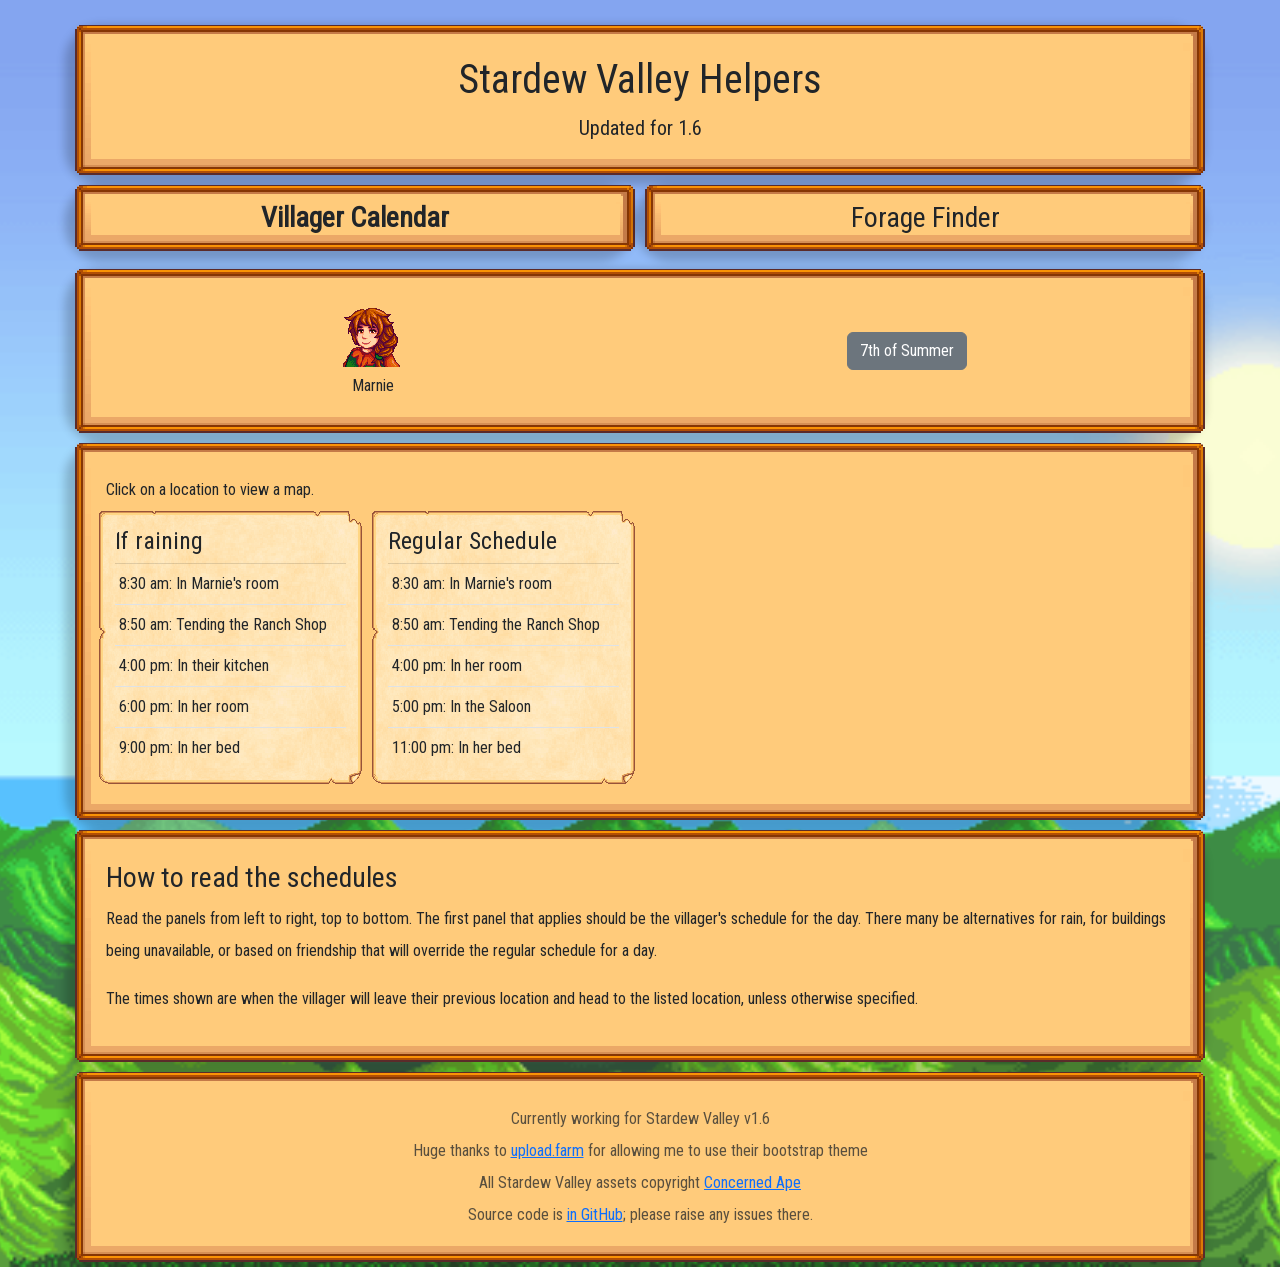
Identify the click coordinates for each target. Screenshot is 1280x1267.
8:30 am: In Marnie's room (199, 583)
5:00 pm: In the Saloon (461, 706)
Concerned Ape (752, 1182)
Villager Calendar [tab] (355, 217)
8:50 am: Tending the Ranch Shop (223, 624)
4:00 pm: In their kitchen (194, 665)
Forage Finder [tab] (925, 217)
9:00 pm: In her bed (179, 747)
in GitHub (595, 1214)
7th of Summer (907, 350)
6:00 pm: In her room (184, 706)
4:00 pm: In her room (457, 665)
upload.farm (547, 1150)
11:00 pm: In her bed (456, 747)
